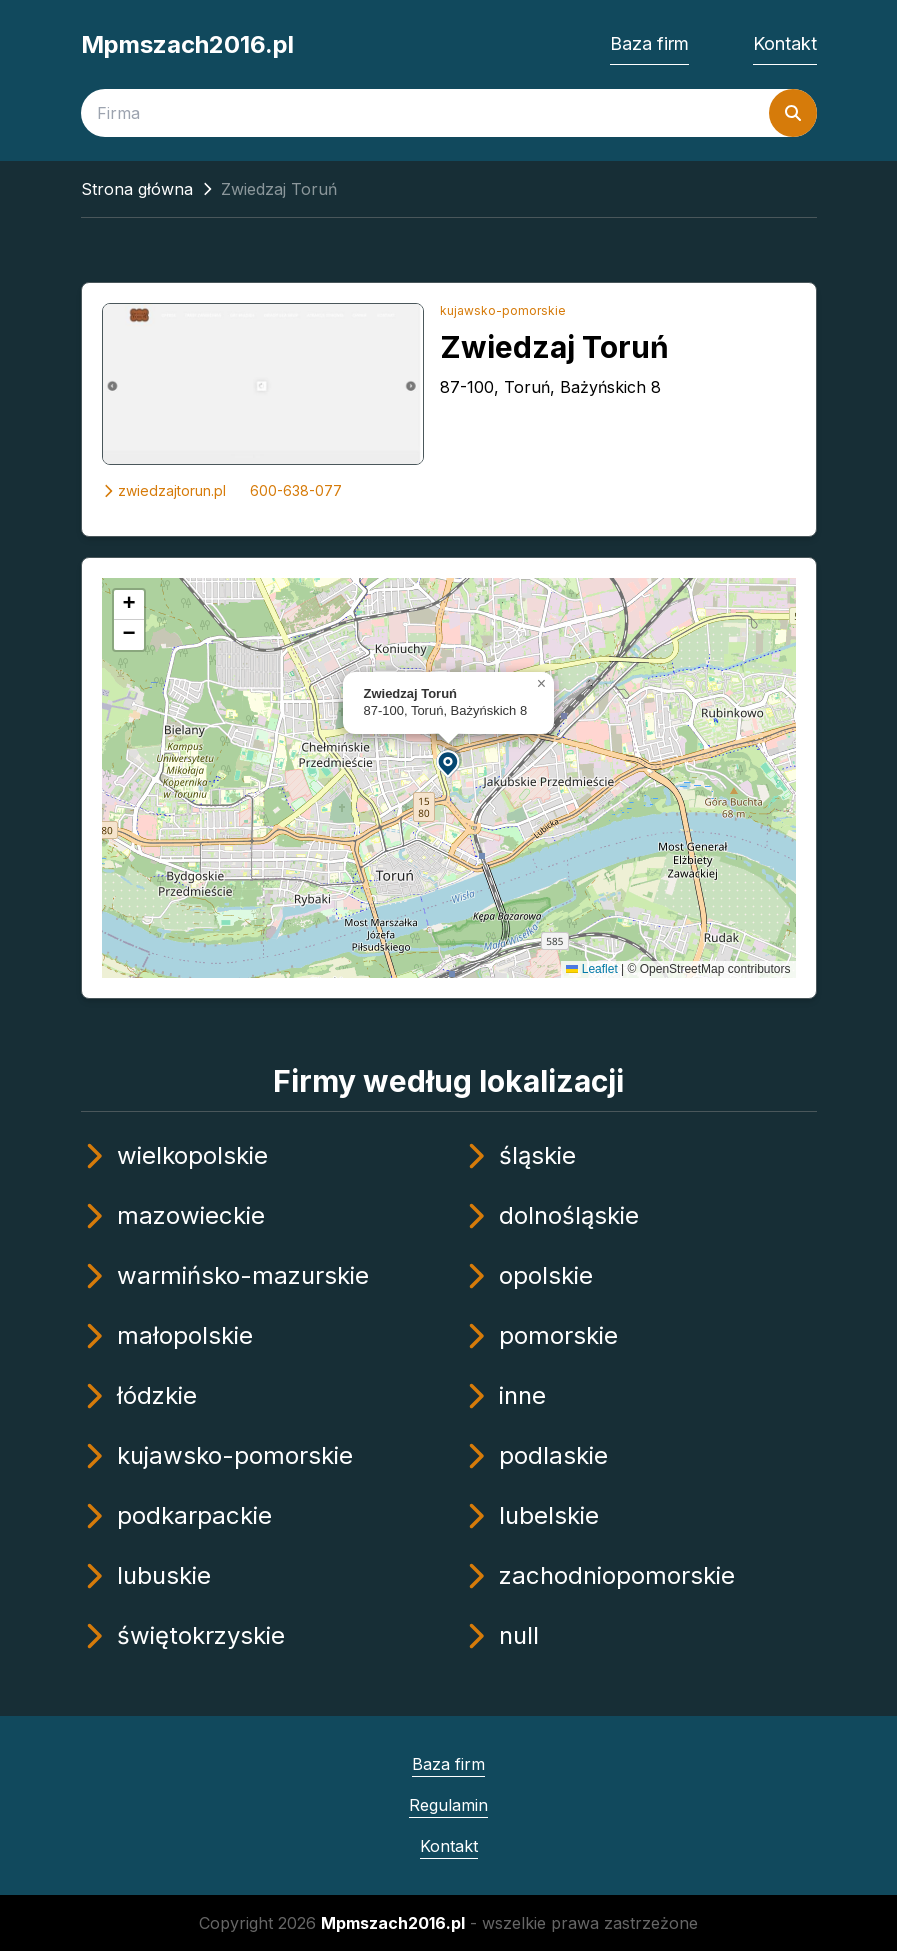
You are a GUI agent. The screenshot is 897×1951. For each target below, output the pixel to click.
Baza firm (649, 43)
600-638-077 (296, 490)
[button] (449, 762)
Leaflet (591, 969)
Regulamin (448, 1805)
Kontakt (785, 43)
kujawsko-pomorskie (503, 310)
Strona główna (137, 189)
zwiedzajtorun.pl (164, 490)
